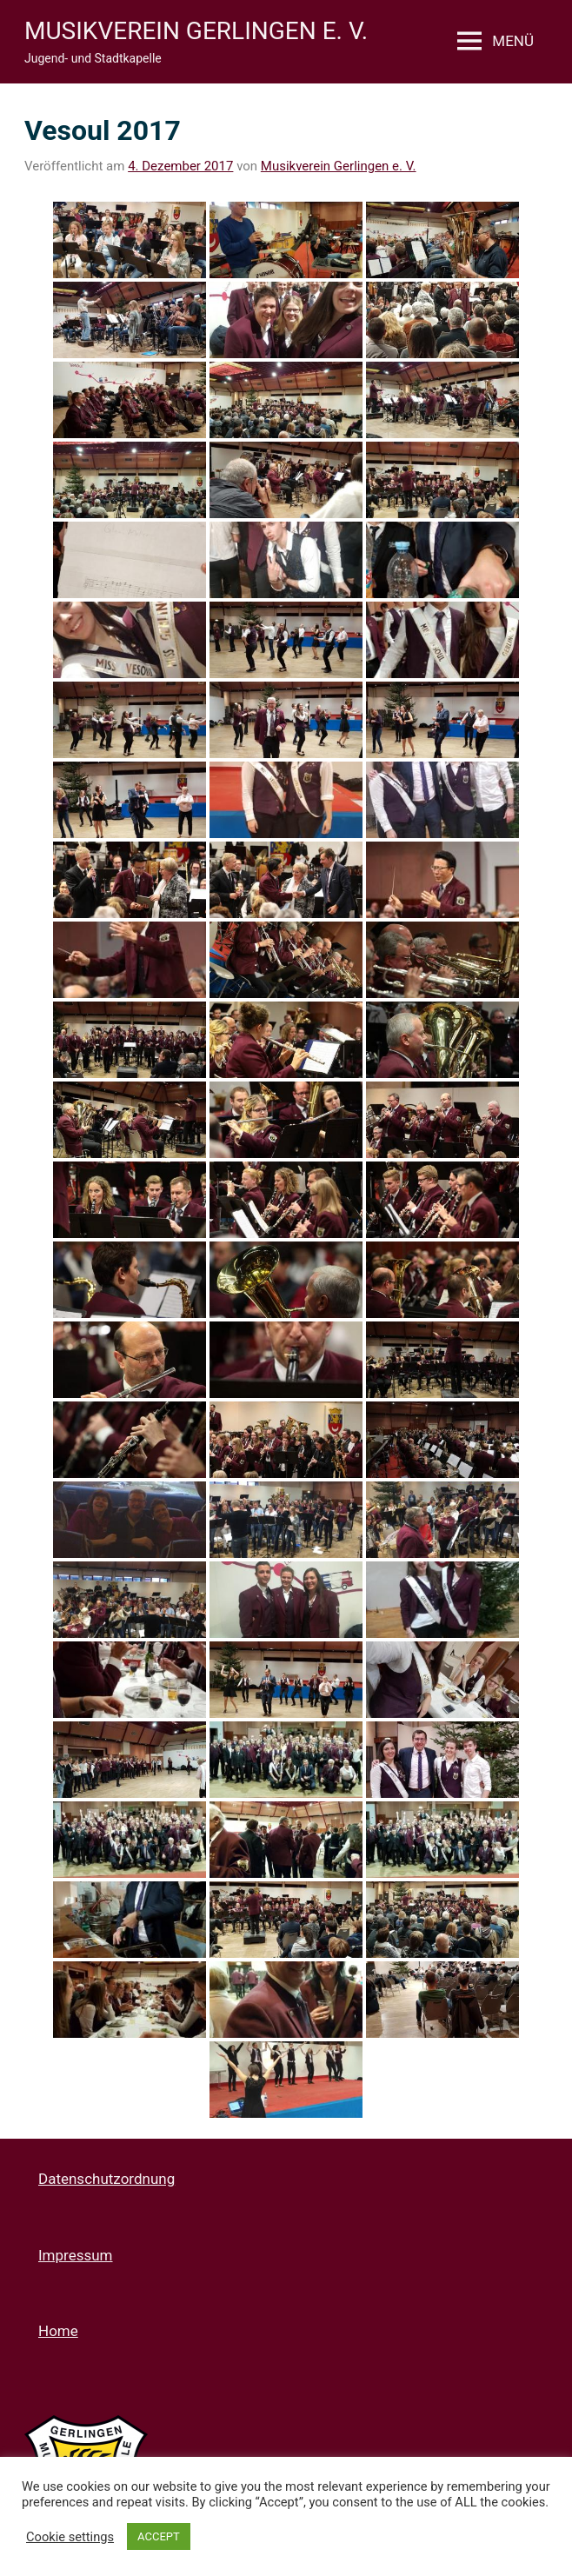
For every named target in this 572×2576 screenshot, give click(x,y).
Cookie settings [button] (70, 2537)
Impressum (75, 2255)
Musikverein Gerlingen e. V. (196, 31)
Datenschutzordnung (106, 2178)
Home (58, 2331)
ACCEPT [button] (158, 2536)
